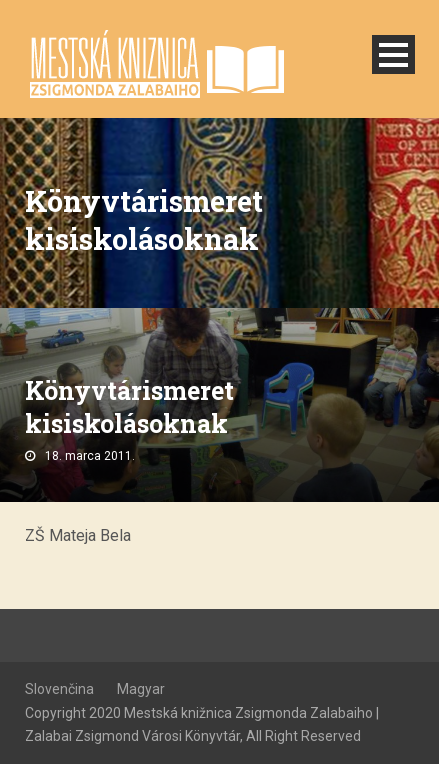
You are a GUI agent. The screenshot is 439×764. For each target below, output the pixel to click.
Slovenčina (59, 689)
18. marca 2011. (90, 456)
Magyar (141, 689)
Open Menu (393, 54)
